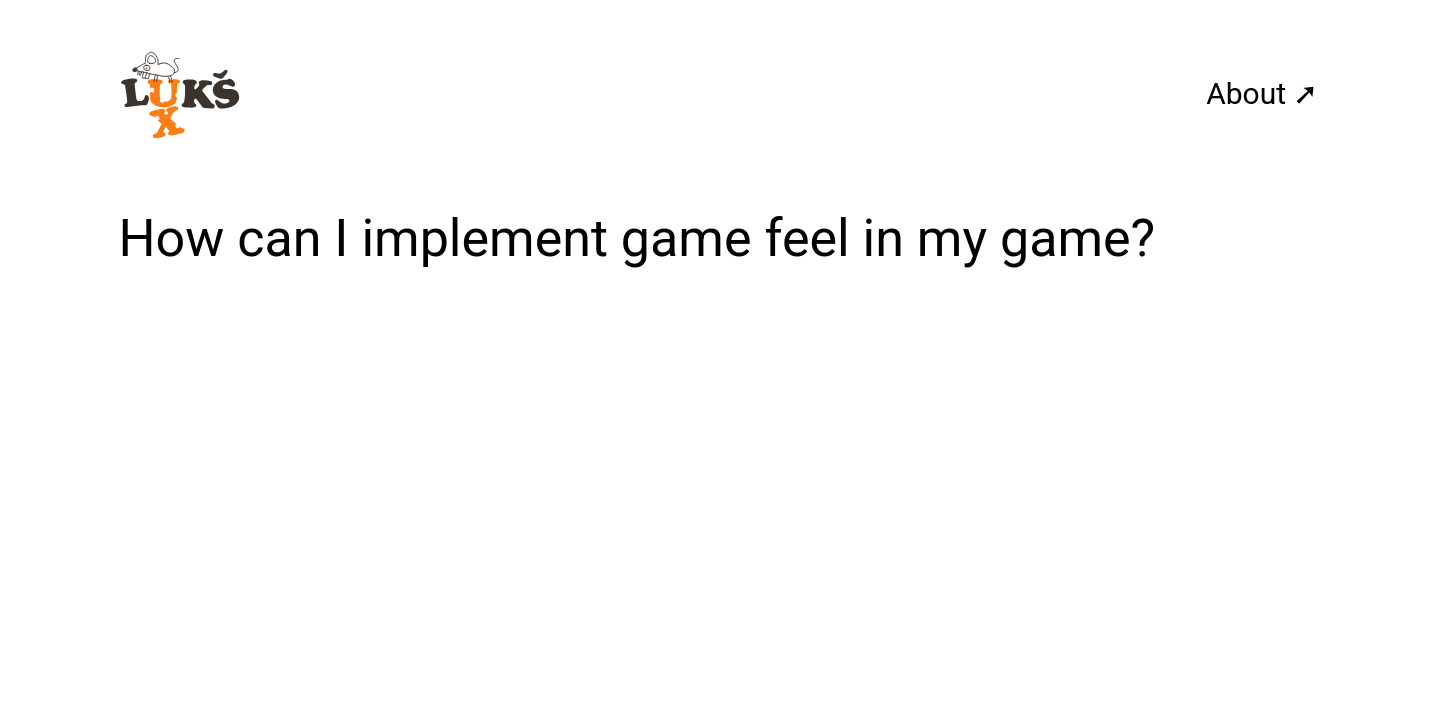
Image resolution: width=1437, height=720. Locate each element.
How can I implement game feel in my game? (637, 238)
